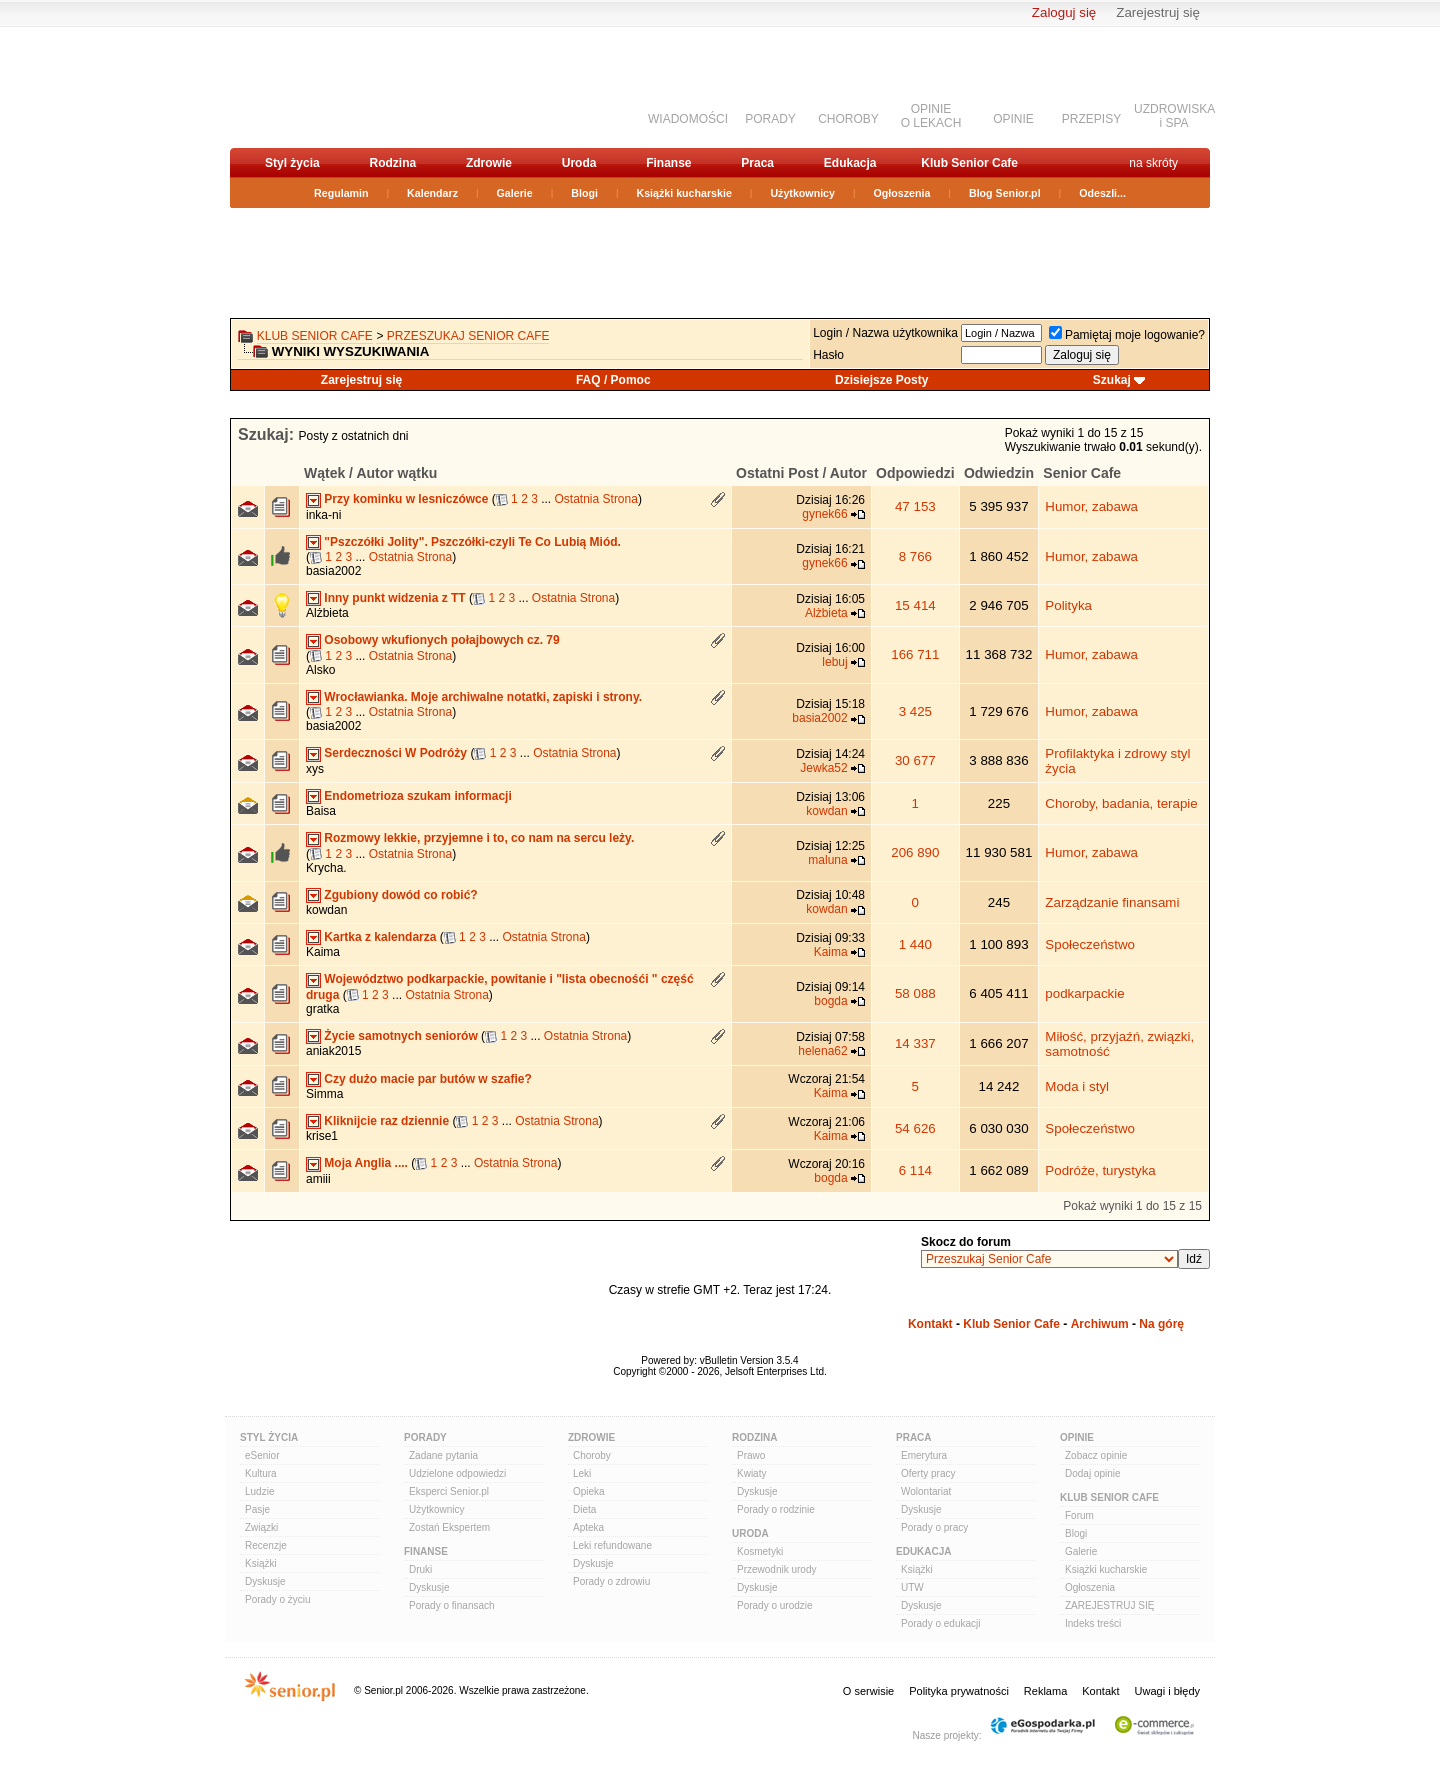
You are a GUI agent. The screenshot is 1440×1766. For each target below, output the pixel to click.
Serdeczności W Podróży (395, 753)
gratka (322, 1009)
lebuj (834, 662)
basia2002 (333, 571)
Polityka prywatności (959, 1691)
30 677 (915, 760)
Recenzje (266, 1545)
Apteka (588, 1527)
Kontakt (930, 1324)
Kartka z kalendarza (380, 937)
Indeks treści (1093, 1623)
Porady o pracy (934, 1527)
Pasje (257, 1509)
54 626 (915, 1128)
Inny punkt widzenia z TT (394, 598)
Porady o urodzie (775, 1605)
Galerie (515, 193)
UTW (912, 1587)
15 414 (915, 605)
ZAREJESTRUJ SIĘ (1109, 1605)
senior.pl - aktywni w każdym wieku (335, 86)
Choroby (592, 1455)
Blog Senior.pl (1005, 193)
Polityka (1068, 605)
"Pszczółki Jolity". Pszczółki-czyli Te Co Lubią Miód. (472, 542)
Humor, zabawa (1091, 506)
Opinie (1077, 1437)
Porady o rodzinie (776, 1509)
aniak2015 (333, 1051)
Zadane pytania (443, 1455)
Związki (261, 1527)
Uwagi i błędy (1167, 1691)
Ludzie (259, 1491)
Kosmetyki (760, 1551)
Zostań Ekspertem (449, 1527)
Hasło (828, 355)
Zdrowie (489, 163)
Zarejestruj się (1158, 12)
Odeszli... (1102, 193)
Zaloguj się (1064, 12)
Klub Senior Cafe (969, 163)
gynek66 (824, 514)
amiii (318, 1179)
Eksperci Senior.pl (449, 1491)
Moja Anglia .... (366, 1163)
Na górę (1161, 1324)
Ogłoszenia (902, 193)
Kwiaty (751, 1473)
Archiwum (1100, 1324)
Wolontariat (926, 1491)
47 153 (915, 506)
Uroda (579, 163)
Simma (324, 1094)
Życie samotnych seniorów (400, 1036)
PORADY (770, 119)
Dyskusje (265, 1581)
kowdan (826, 811)
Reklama (1045, 1691)
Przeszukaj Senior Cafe (468, 336)
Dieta (584, 1509)
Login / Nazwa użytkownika (885, 333)
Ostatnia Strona (596, 499)
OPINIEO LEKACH (931, 116)
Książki (261, 1563)
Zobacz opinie (1096, 1455)
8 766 (915, 556)
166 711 (915, 654)
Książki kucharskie (683, 193)
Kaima (323, 952)
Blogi (584, 193)
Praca (757, 163)
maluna (827, 860)
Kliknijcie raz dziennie (386, 1121)
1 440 (915, 944)
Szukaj (1112, 380)
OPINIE (1013, 119)
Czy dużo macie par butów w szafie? (427, 1079)
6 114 (915, 1170)
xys (315, 769)
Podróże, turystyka (1100, 1170)
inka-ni (323, 515)
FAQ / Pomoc (613, 380)
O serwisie (868, 1691)
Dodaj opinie (1093, 1473)
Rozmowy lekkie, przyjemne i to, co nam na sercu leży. (479, 838)
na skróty (1153, 163)
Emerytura (924, 1455)
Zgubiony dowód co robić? (400, 895)
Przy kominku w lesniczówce (406, 499)
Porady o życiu (278, 1599)
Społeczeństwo (1090, 944)
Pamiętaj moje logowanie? (1127, 335)
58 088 (915, 993)
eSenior (262, 1455)
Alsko (320, 670)
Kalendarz (432, 193)
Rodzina (392, 163)
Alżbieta (327, 613)
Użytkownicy (802, 193)
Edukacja (850, 163)
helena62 (822, 1051)
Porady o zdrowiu (611, 1581)
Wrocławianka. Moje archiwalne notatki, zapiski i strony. (483, 697)
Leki (582, 1473)
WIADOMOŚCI (688, 119)
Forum (1079, 1515)
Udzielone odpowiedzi (457, 1473)
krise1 (322, 1136)
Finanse (668, 163)
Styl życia (292, 163)
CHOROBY (848, 119)
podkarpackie (1084, 993)
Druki (420, 1569)
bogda (830, 1001)
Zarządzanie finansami (1112, 902)
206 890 (915, 852)
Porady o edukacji (941, 1623)
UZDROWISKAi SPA (1174, 116)
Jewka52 (823, 768)
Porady (425, 1437)
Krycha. (326, 868)
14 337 (915, 1043)
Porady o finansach (452, 1605)
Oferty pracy (928, 1473)
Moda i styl (1077, 1086)
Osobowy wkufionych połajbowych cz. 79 (441, 640)
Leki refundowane (612, 1545)
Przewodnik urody (776, 1569)
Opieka (589, 1491)
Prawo (751, 1455)
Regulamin (341, 193)
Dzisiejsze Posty (881, 380)
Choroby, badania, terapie (1121, 803)
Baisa (321, 811)
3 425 (915, 711)
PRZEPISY (1091, 119)
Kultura (261, 1473)
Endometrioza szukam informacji (417, 796)
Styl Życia (269, 1437)
